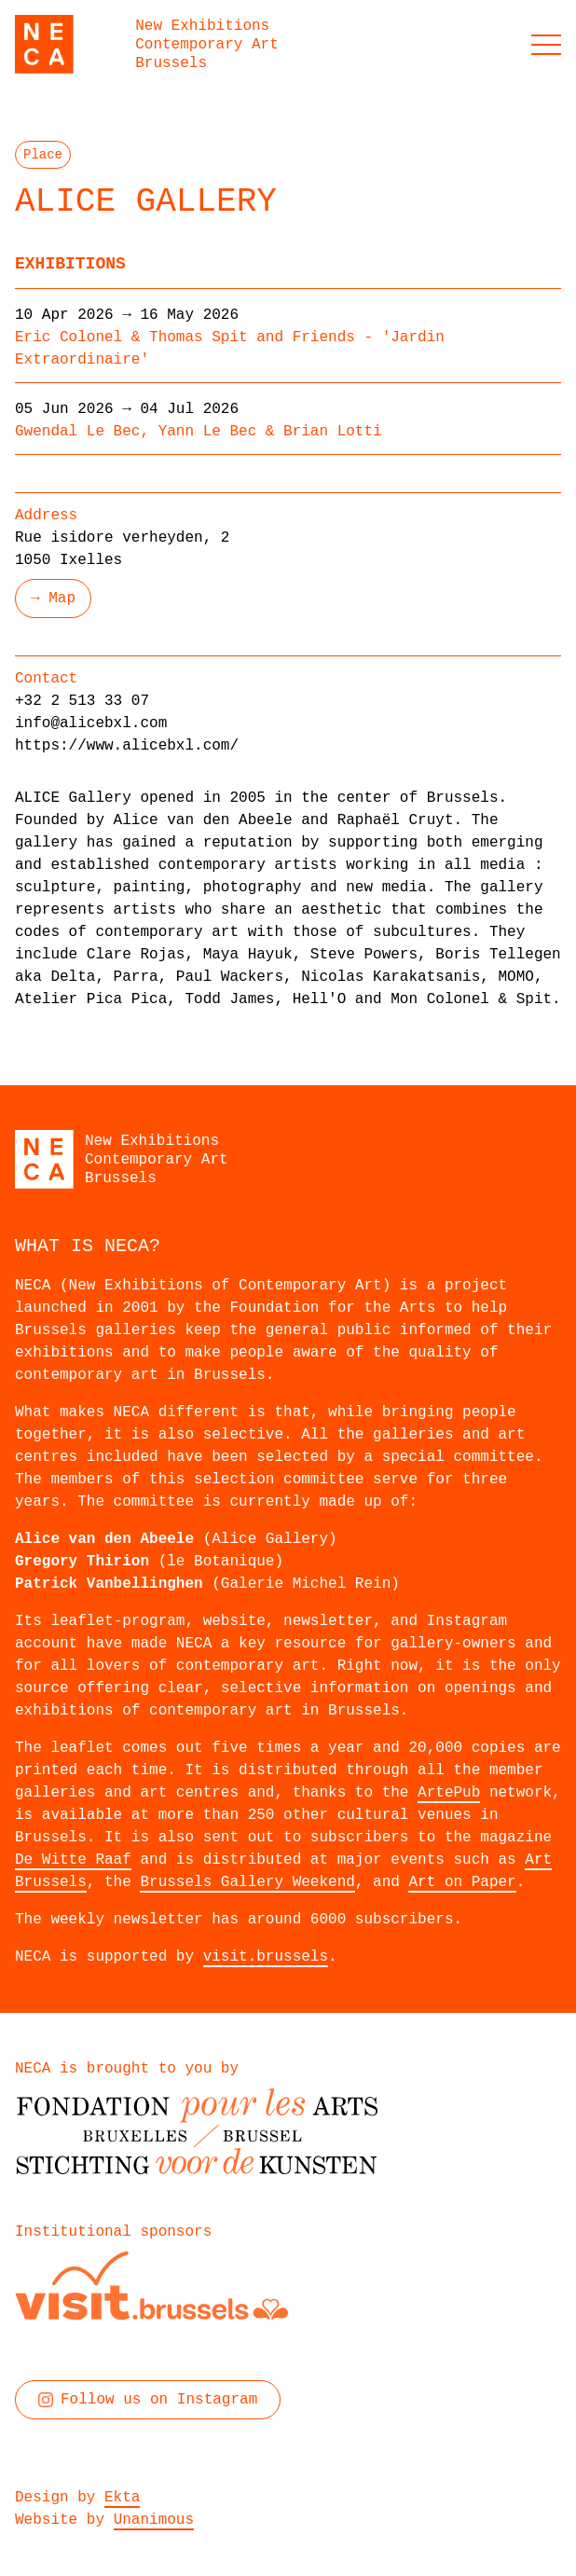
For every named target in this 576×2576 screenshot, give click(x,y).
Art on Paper (461, 1882)
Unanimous (154, 2520)
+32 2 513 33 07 (82, 701)
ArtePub (449, 1792)
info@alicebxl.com (91, 723)
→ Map (53, 598)
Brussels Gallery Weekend (247, 1882)
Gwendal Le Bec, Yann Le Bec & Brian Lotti (198, 431)
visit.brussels (265, 1957)
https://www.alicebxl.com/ (127, 745)
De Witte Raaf (73, 1860)
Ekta (122, 2497)
